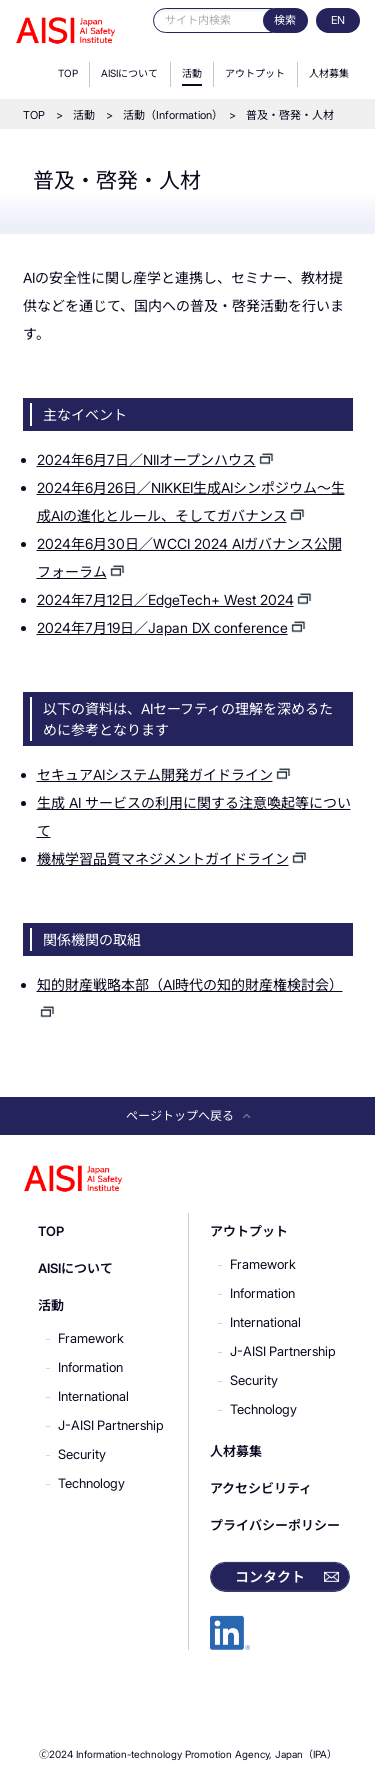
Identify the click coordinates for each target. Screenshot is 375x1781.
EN (338, 20)
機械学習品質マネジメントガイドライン (163, 858)
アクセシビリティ (261, 1488)
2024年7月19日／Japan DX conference (162, 627)
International (93, 1396)
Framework (91, 1338)
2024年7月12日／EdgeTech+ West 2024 (165, 599)
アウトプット (255, 73)
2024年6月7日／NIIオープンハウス (146, 459)
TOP (68, 73)
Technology (91, 1483)
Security (82, 1454)
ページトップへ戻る (188, 1115)
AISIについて (129, 73)
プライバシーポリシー (275, 1525)
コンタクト (270, 1576)
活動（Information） (170, 115)
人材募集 (329, 73)
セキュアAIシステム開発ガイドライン (155, 774)
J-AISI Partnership (111, 1425)
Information (90, 1367)
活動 (192, 73)
